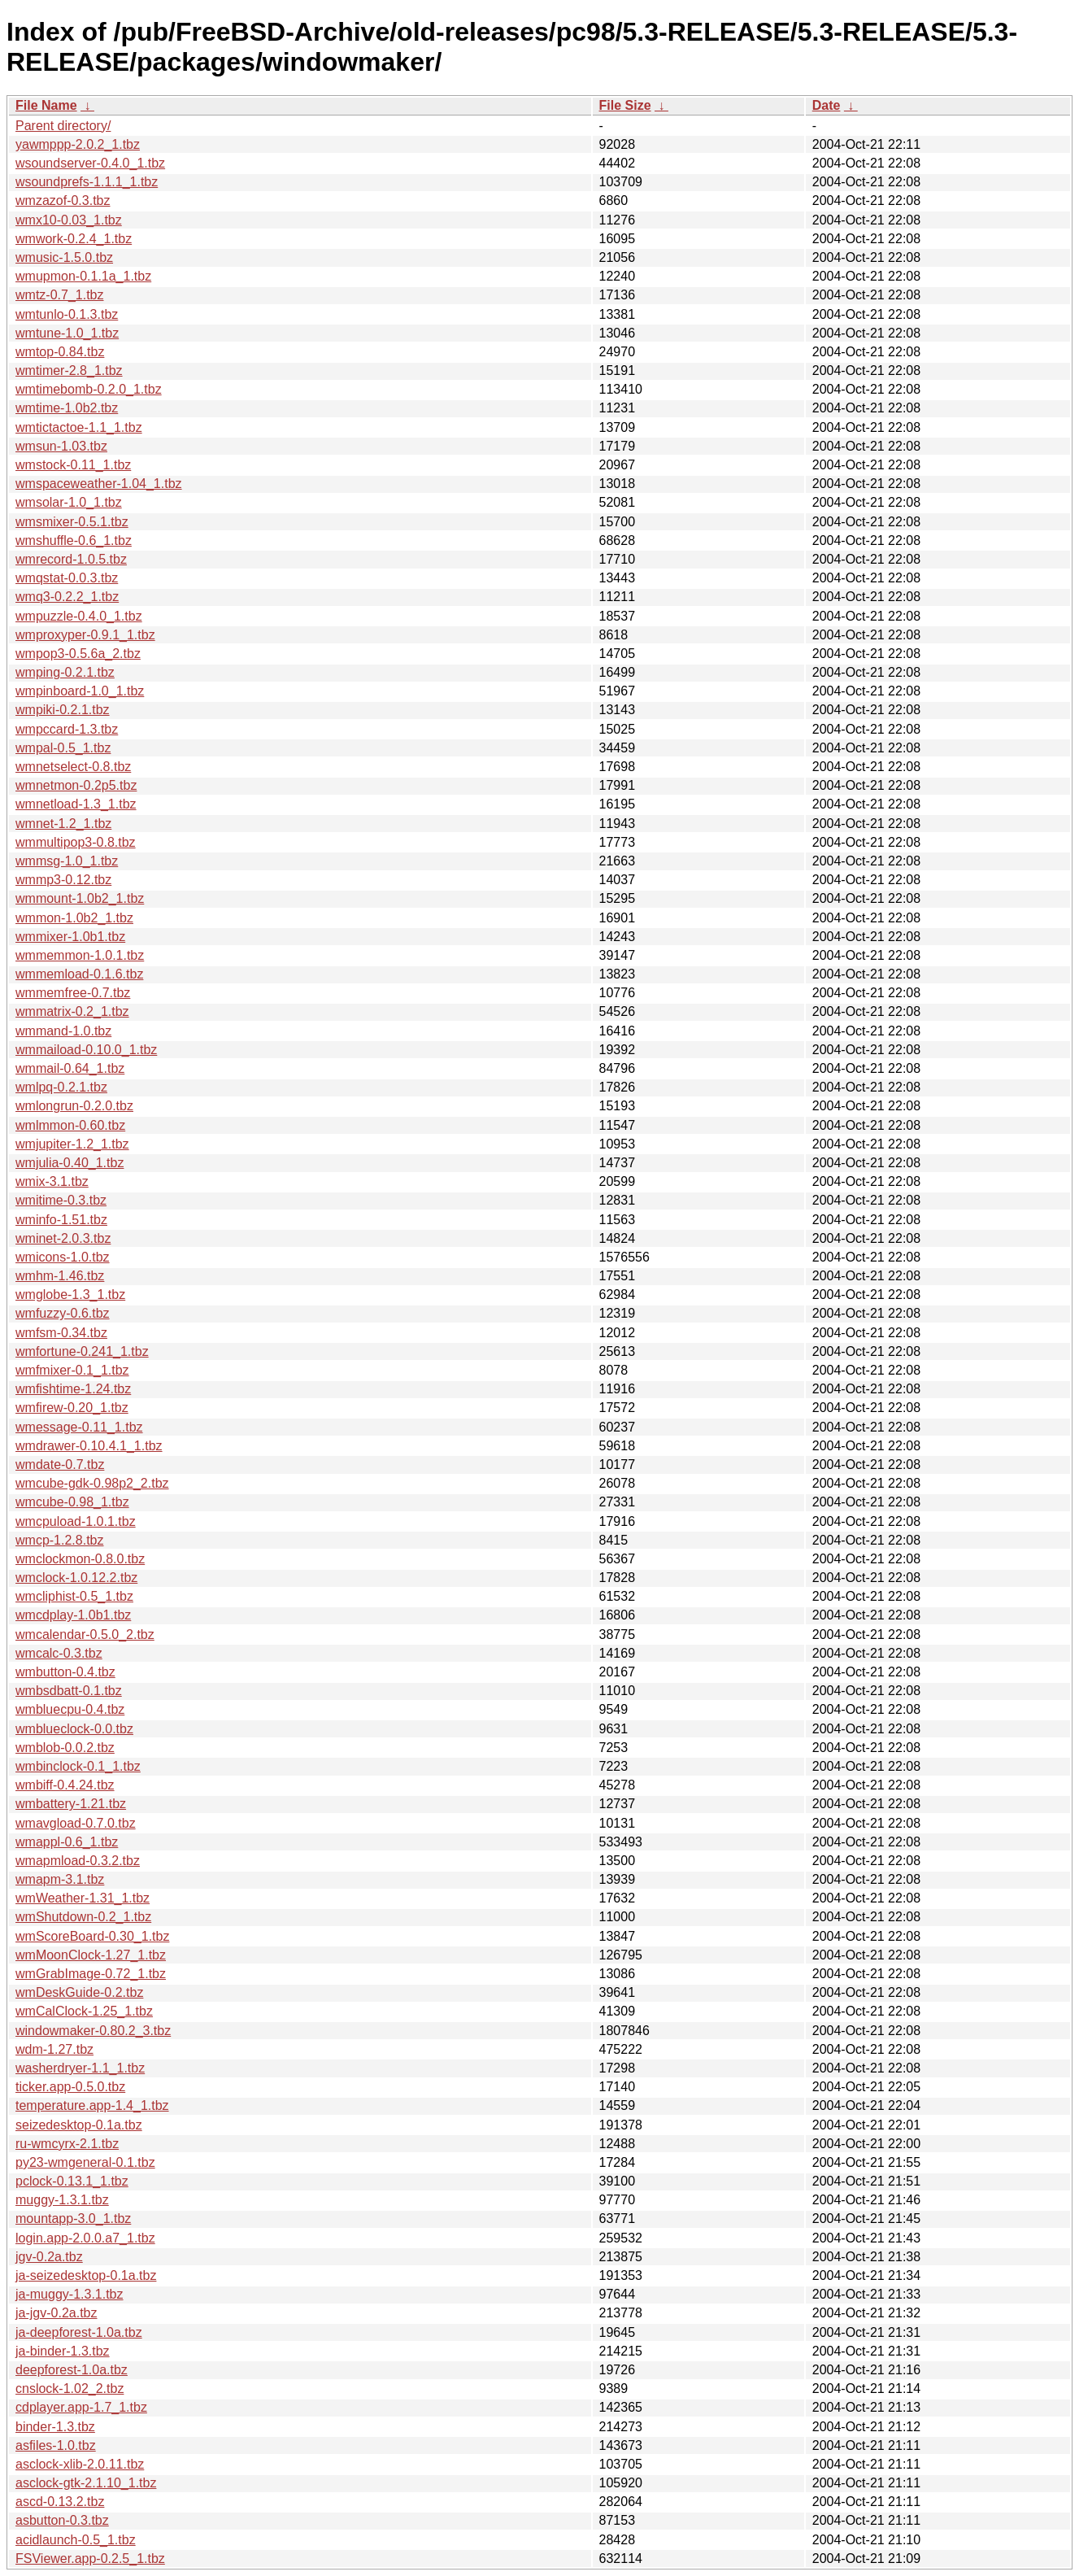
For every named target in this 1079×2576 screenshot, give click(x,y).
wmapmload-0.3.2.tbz (77, 1861)
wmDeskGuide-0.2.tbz (79, 1992)
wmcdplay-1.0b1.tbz (73, 1615)
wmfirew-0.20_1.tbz (71, 1407)
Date (826, 105)
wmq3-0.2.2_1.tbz (67, 597)
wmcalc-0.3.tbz (58, 1653)
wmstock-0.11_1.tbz (73, 465)
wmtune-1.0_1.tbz (67, 333)
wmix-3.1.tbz (52, 1181)
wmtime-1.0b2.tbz (66, 408)
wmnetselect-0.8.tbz (73, 767)
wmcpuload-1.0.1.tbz (75, 1521)
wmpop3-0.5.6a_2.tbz (78, 653)
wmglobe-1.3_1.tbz (70, 1294)
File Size (625, 105)
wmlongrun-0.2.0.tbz (74, 1106)
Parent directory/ (63, 126)
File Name (46, 105)
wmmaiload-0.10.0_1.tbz (86, 1050)
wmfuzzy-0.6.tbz (62, 1313)
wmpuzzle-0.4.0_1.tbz (78, 616)
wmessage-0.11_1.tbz (79, 1427)
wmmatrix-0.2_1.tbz (72, 1011)
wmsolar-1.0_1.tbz (68, 502)
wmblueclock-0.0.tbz (74, 1729)
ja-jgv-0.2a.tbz (56, 2313)
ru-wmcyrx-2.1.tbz (67, 2144)
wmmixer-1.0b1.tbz (70, 937)
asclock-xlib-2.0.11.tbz (79, 2464)
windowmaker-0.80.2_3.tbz (93, 2031)
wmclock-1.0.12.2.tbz (76, 1577)
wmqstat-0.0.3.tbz (66, 578)
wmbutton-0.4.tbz (65, 1672)
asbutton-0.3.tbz (62, 2520)
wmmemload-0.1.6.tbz (79, 974)
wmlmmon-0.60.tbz (70, 1125)
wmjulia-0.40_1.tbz (69, 1163)
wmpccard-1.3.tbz (66, 729)
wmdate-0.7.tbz (59, 1464)
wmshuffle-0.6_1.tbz (73, 540)
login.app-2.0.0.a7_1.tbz (85, 2238)
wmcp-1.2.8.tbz (59, 1540)
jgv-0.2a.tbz (49, 2257)
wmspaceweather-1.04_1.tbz (98, 483)
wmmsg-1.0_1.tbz (66, 861)
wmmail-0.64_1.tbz (69, 1068)
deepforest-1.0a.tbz (71, 2370)
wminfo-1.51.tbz (61, 1220)
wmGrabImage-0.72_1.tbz (90, 1974)
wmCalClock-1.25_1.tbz (84, 2011)
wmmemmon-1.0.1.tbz (79, 955)
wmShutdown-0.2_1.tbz (83, 1917)
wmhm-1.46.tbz (59, 1276)
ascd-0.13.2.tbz (59, 2501)
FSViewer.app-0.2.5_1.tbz (90, 2558)
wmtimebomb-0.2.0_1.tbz (88, 389)
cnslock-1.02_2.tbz (69, 2388)
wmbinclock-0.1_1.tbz (78, 1766)
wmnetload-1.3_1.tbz (76, 804)
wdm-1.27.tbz (54, 2049)
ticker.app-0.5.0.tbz (70, 2087)
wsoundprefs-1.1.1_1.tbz (86, 182)
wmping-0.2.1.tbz (65, 672)
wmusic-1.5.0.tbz (64, 257)
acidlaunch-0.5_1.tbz (75, 2540)
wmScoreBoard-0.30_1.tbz (92, 1936)
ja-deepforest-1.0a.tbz (78, 2332)
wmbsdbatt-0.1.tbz (68, 1691)
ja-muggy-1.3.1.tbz (69, 2294)
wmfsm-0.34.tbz (61, 1333)
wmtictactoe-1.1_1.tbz (78, 427)
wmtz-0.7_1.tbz (59, 295)
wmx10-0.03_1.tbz (68, 220)
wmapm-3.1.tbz (59, 1879)
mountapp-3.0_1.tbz (73, 2218)
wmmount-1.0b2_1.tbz (79, 898)
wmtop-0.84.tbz (59, 352)
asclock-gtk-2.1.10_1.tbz (85, 2483)
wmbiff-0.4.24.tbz (65, 1785)
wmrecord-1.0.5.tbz (71, 559)
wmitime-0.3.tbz (61, 1200)
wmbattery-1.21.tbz (70, 1804)
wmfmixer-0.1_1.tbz (72, 1370)
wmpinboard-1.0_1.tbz (79, 691)
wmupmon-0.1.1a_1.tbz (83, 276)
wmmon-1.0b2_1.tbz (74, 918)
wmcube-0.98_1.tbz (72, 1502)
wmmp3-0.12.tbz (63, 880)
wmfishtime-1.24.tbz (73, 1389)
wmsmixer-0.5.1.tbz (71, 522)
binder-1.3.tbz (55, 2427)
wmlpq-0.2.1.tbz (61, 1087)
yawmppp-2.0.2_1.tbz (77, 144)
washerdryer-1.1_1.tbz (80, 2068)
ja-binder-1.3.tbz (62, 2351)
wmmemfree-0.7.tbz (72, 993)
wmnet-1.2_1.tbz (63, 823)
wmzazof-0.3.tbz (62, 200)
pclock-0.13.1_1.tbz (71, 2181)
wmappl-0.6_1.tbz (66, 1842)
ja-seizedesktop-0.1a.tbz (85, 2275)
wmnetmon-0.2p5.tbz (76, 785)
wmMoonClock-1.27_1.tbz (90, 1955)
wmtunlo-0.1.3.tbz (66, 314)
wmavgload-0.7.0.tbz (75, 1823)
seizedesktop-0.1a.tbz (78, 2125)
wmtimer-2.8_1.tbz (69, 370)
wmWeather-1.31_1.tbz (82, 1898)
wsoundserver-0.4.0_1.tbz (90, 163)
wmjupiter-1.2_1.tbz (72, 1144)
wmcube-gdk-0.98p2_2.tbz (92, 1483)
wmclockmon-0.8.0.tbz (80, 1559)
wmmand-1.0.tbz (63, 1031)
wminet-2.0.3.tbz (63, 1238)
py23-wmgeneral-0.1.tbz (85, 2162)
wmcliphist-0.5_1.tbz (74, 1596)
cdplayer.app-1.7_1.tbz (81, 2407)
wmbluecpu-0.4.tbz (69, 1709)
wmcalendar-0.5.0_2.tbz (84, 1634)
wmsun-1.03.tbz (61, 446)
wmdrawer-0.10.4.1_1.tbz (89, 1446)
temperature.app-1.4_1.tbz (92, 2105)
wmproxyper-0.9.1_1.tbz (85, 635)
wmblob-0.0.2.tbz (65, 1747)
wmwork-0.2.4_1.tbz (73, 239)
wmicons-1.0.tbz (62, 1257)
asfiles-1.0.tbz (55, 2445)
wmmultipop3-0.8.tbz (75, 842)
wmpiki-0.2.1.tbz (62, 710)
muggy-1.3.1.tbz (62, 2200)
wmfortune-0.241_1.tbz (82, 1351)
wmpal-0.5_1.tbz (63, 748)
